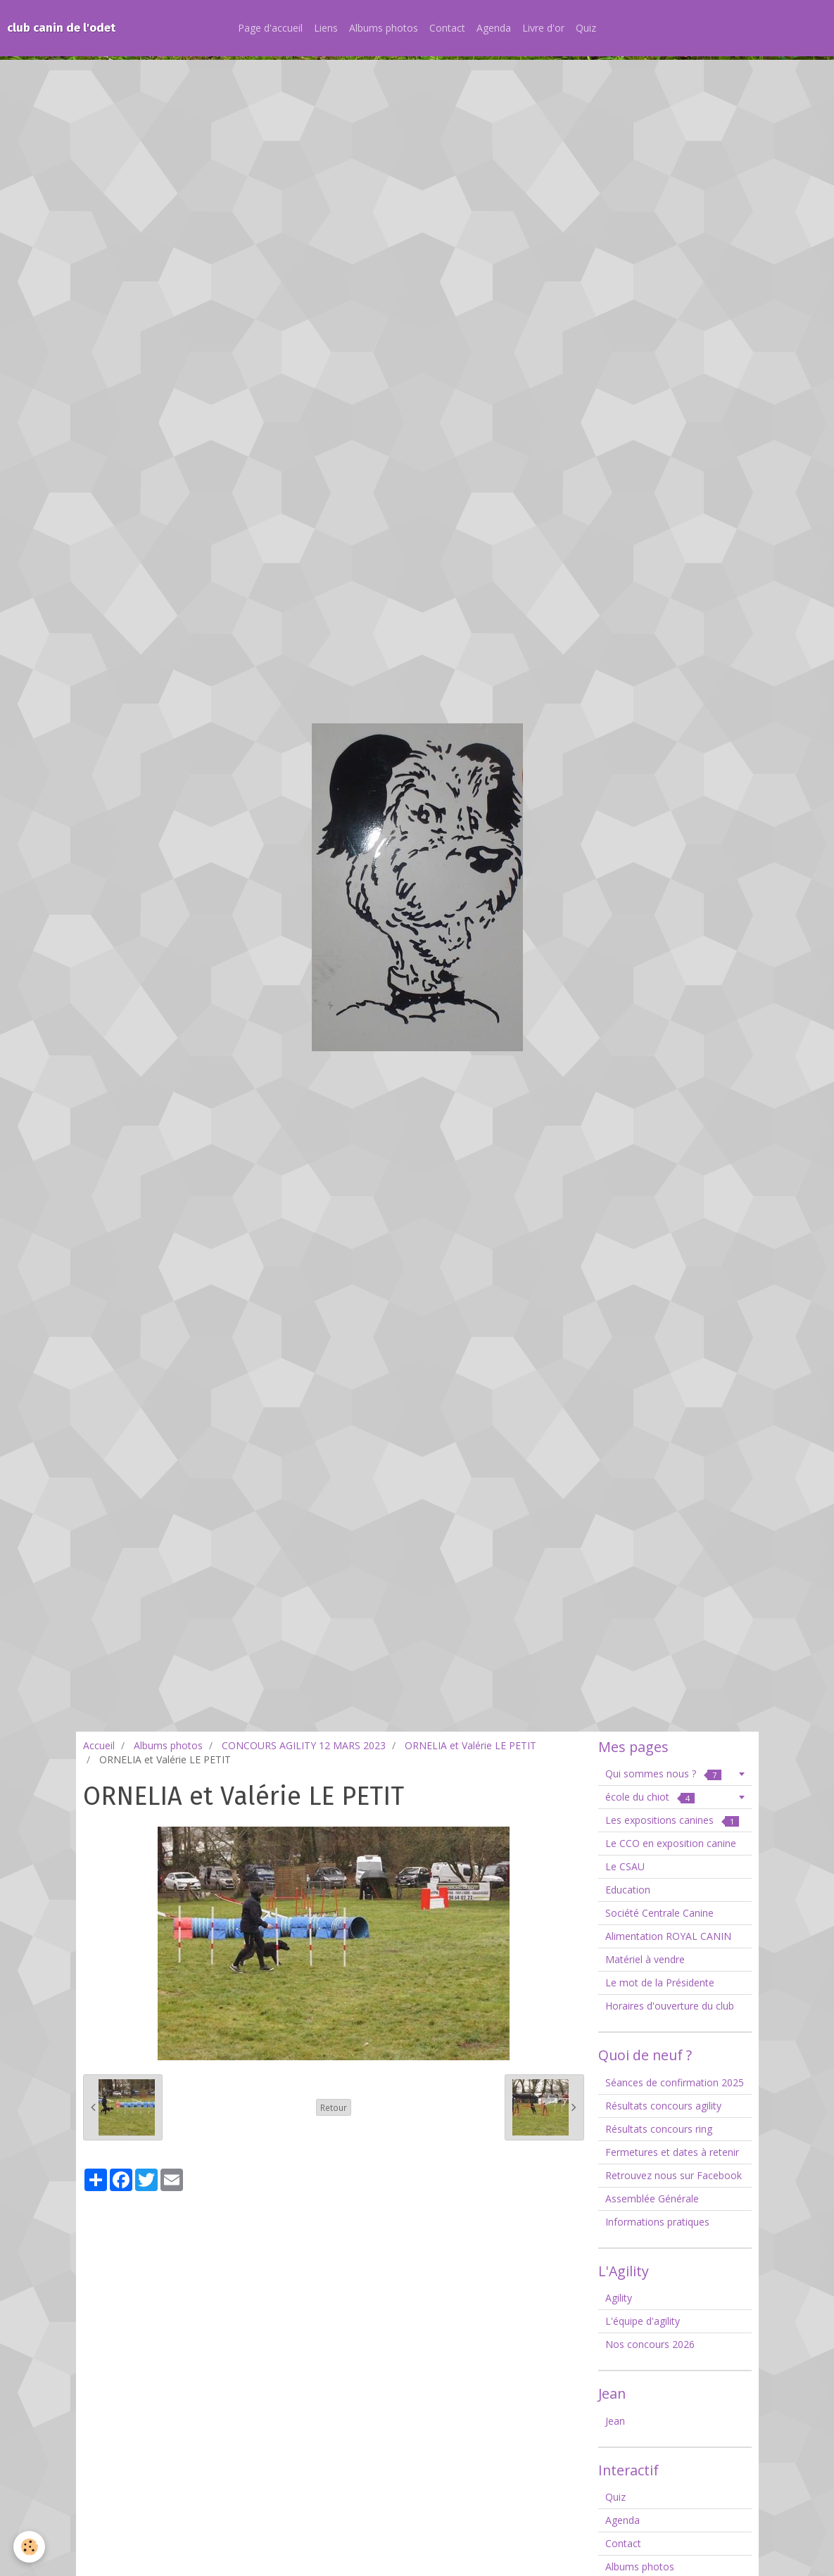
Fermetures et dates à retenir (672, 2152)
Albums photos (383, 27)
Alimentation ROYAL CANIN (668, 1936)
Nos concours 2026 (650, 2344)
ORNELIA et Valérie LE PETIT (470, 1745)
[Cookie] (30, 2547)
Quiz (586, 27)
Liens (326, 27)
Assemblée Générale (652, 2198)
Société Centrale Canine (659, 1913)
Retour (333, 2107)
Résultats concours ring (658, 2129)
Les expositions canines (672, 1820)
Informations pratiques (657, 2221)
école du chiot (650, 1796)
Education (627, 1889)
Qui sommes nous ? (663, 1773)
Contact (447, 27)
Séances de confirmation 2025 (674, 2082)
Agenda (493, 27)
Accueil (99, 1745)
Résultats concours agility (663, 2105)
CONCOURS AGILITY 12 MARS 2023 (304, 1745)
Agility (618, 2297)
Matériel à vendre (645, 1959)
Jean (615, 2421)
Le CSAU (625, 1866)
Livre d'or (543, 27)
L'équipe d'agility (642, 2321)
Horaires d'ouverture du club (669, 2005)
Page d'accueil (270, 27)
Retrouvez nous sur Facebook (673, 2175)
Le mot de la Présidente (659, 1982)
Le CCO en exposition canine (670, 1843)
